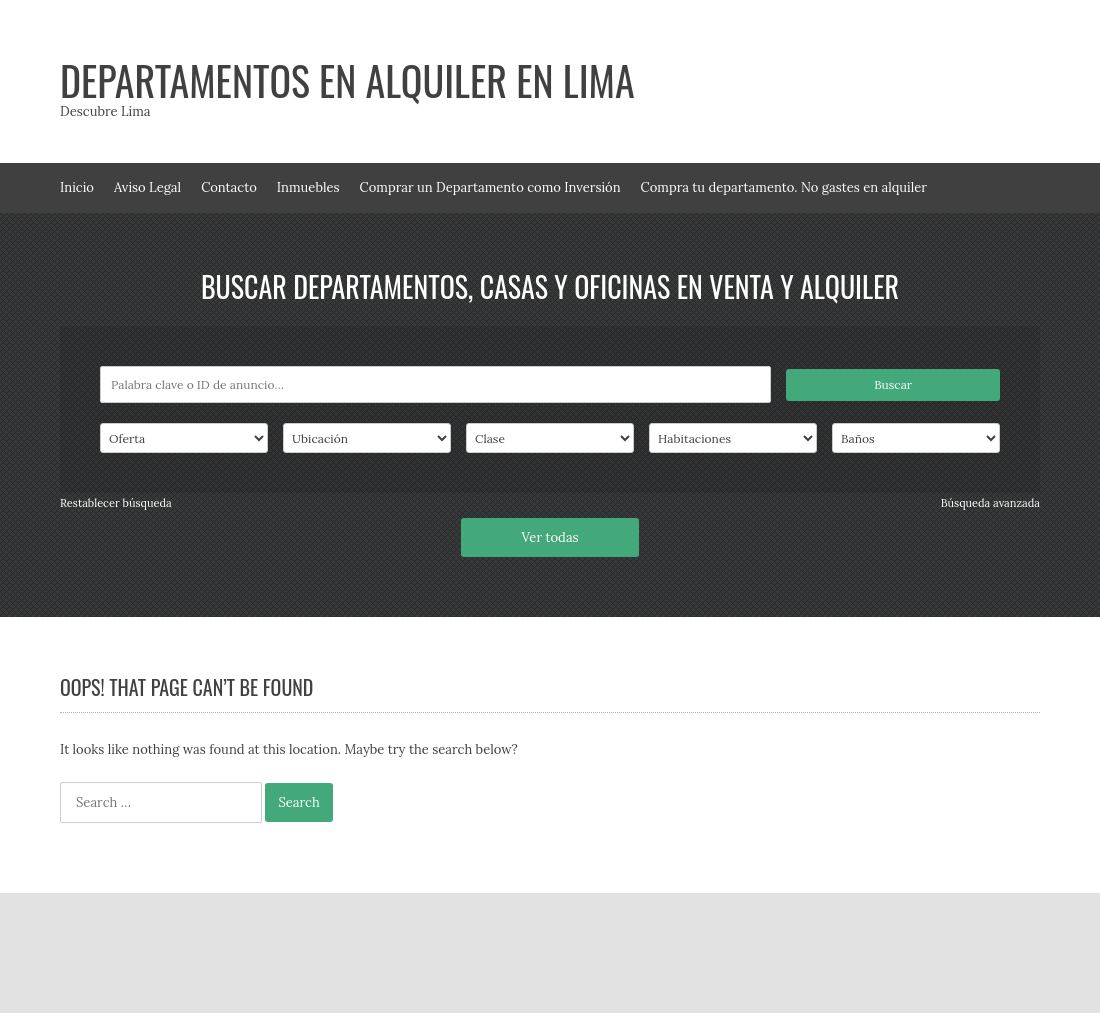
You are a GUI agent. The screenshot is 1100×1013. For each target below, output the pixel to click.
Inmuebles (308, 187)
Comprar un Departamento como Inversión (490, 187)
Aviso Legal (147, 187)
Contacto (229, 187)
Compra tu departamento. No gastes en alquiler (784, 187)
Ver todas (549, 537)
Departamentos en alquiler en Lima (347, 80)
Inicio (77, 187)
